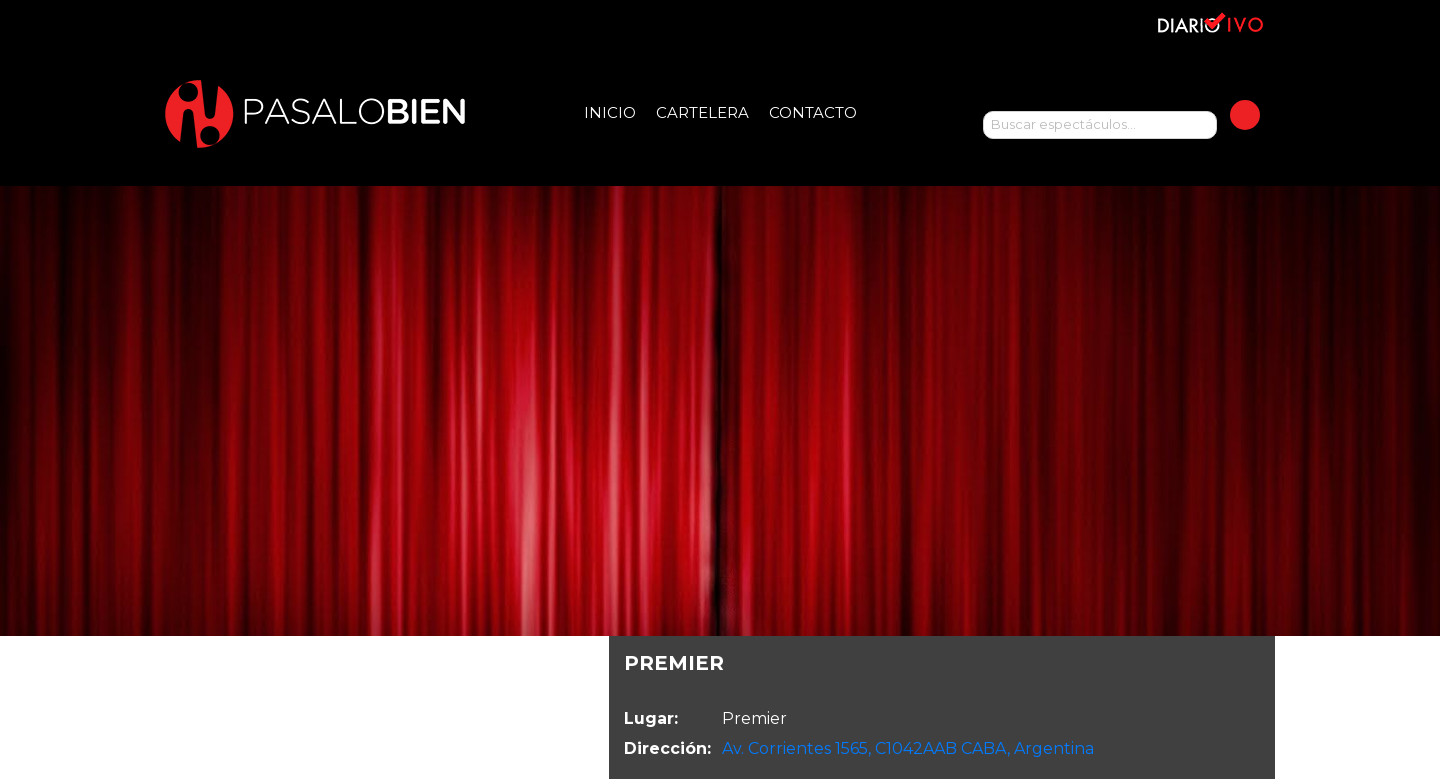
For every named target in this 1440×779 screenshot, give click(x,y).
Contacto (813, 112)
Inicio (610, 112)
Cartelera (702, 112)
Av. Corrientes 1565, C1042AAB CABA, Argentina (908, 748)
